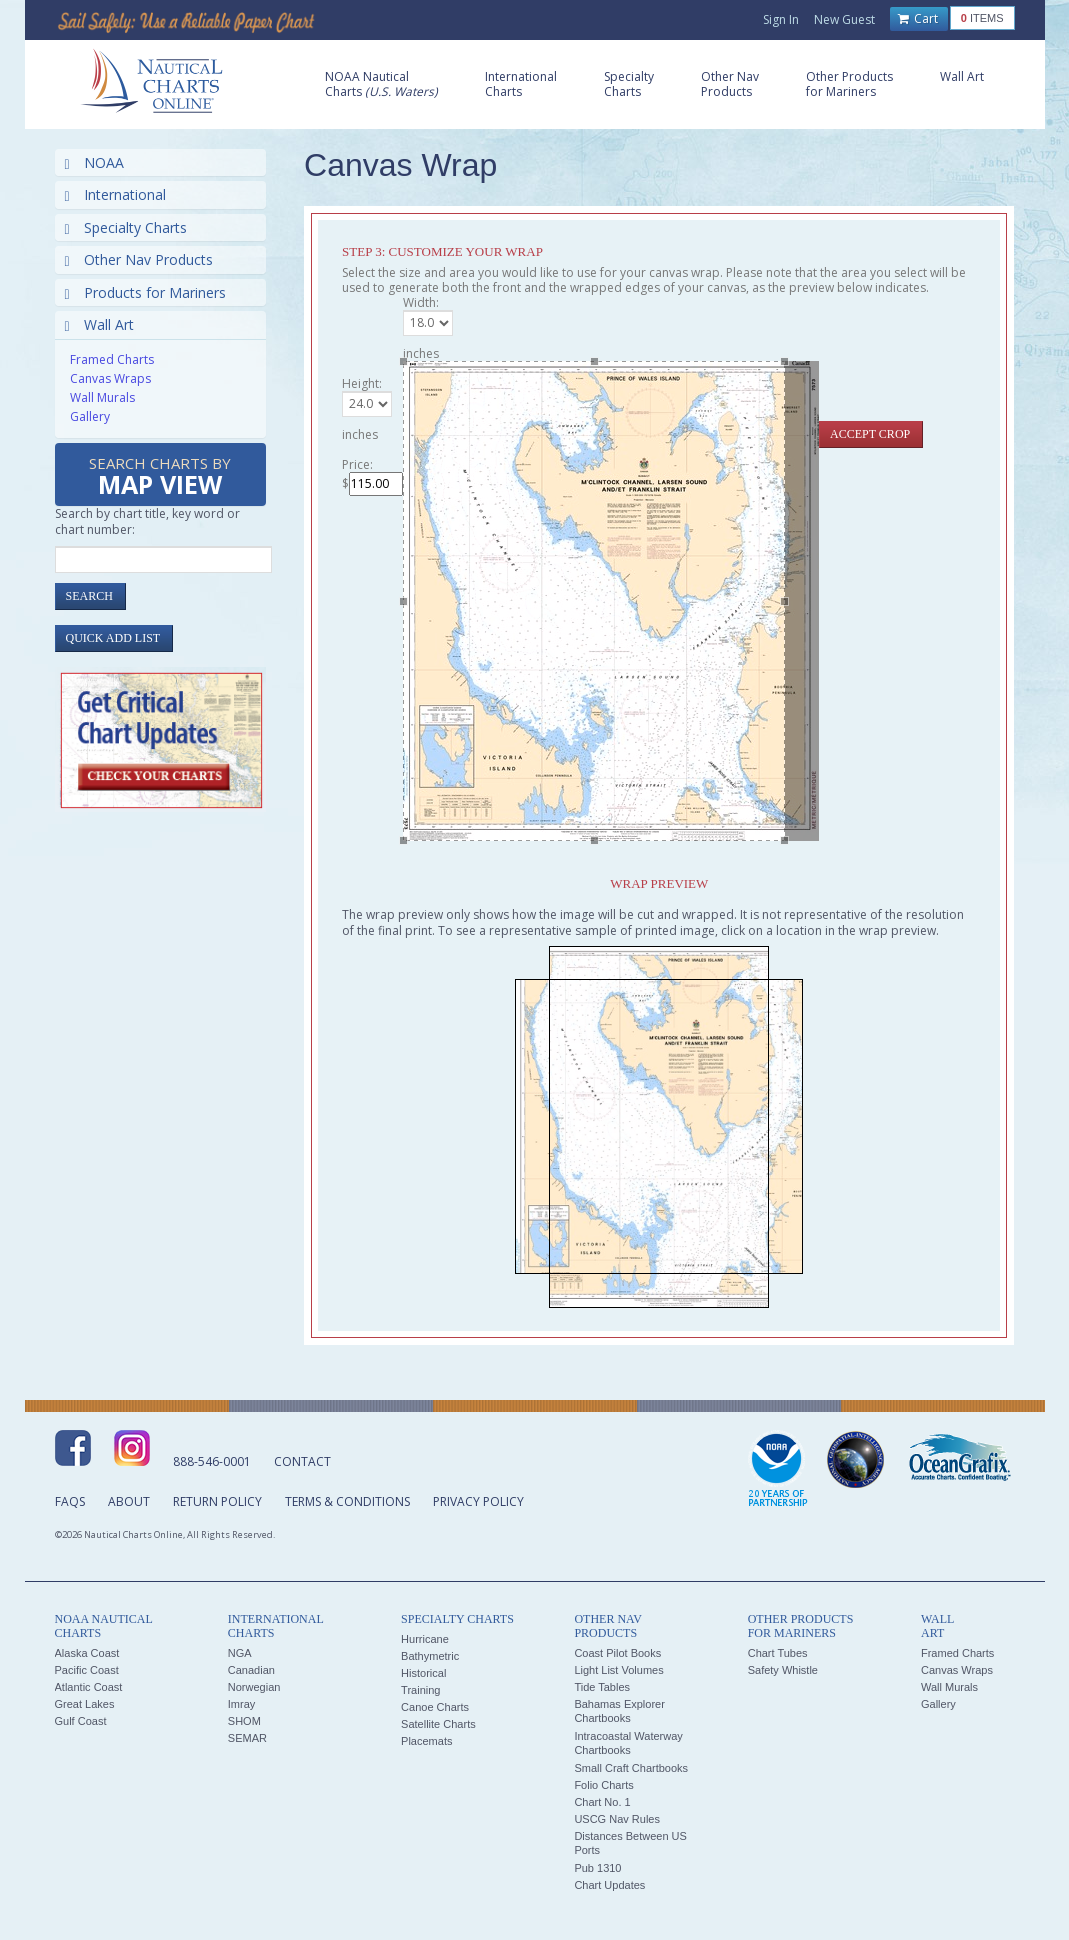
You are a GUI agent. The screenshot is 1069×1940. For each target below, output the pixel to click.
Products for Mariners (145, 292)
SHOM (244, 1721)
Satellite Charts (438, 1724)
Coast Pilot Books (617, 1653)
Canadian (251, 1670)
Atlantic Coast (89, 1687)
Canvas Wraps (110, 378)
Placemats (426, 1741)
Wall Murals (102, 397)
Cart (918, 19)
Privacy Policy (478, 1501)
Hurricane (425, 1639)
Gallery (90, 416)
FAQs (70, 1501)
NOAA (94, 162)
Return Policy (217, 1501)
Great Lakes (85, 1704)
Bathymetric (430, 1656)
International (115, 194)
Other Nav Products (139, 259)
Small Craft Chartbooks (631, 1768)
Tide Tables (602, 1687)
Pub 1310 (597, 1868)
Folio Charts (603, 1785)
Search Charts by (160, 477)
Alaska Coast (87, 1653)
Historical (423, 1673)
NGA (240, 1653)
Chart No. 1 (602, 1802)
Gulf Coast (81, 1721)
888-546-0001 (212, 1461)
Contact (302, 1461)
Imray (242, 1704)
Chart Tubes (778, 1653)
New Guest (844, 19)
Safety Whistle (783, 1670)
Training (420, 1690)
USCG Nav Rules (617, 1819)
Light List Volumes (618, 1670)
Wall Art (99, 324)
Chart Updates (609, 1885)
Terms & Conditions (347, 1501)
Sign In (781, 19)
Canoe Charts (435, 1707)
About (129, 1501)
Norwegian (254, 1687)
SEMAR (247, 1738)
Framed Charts (112, 359)
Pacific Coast (87, 1670)
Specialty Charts (126, 227)
